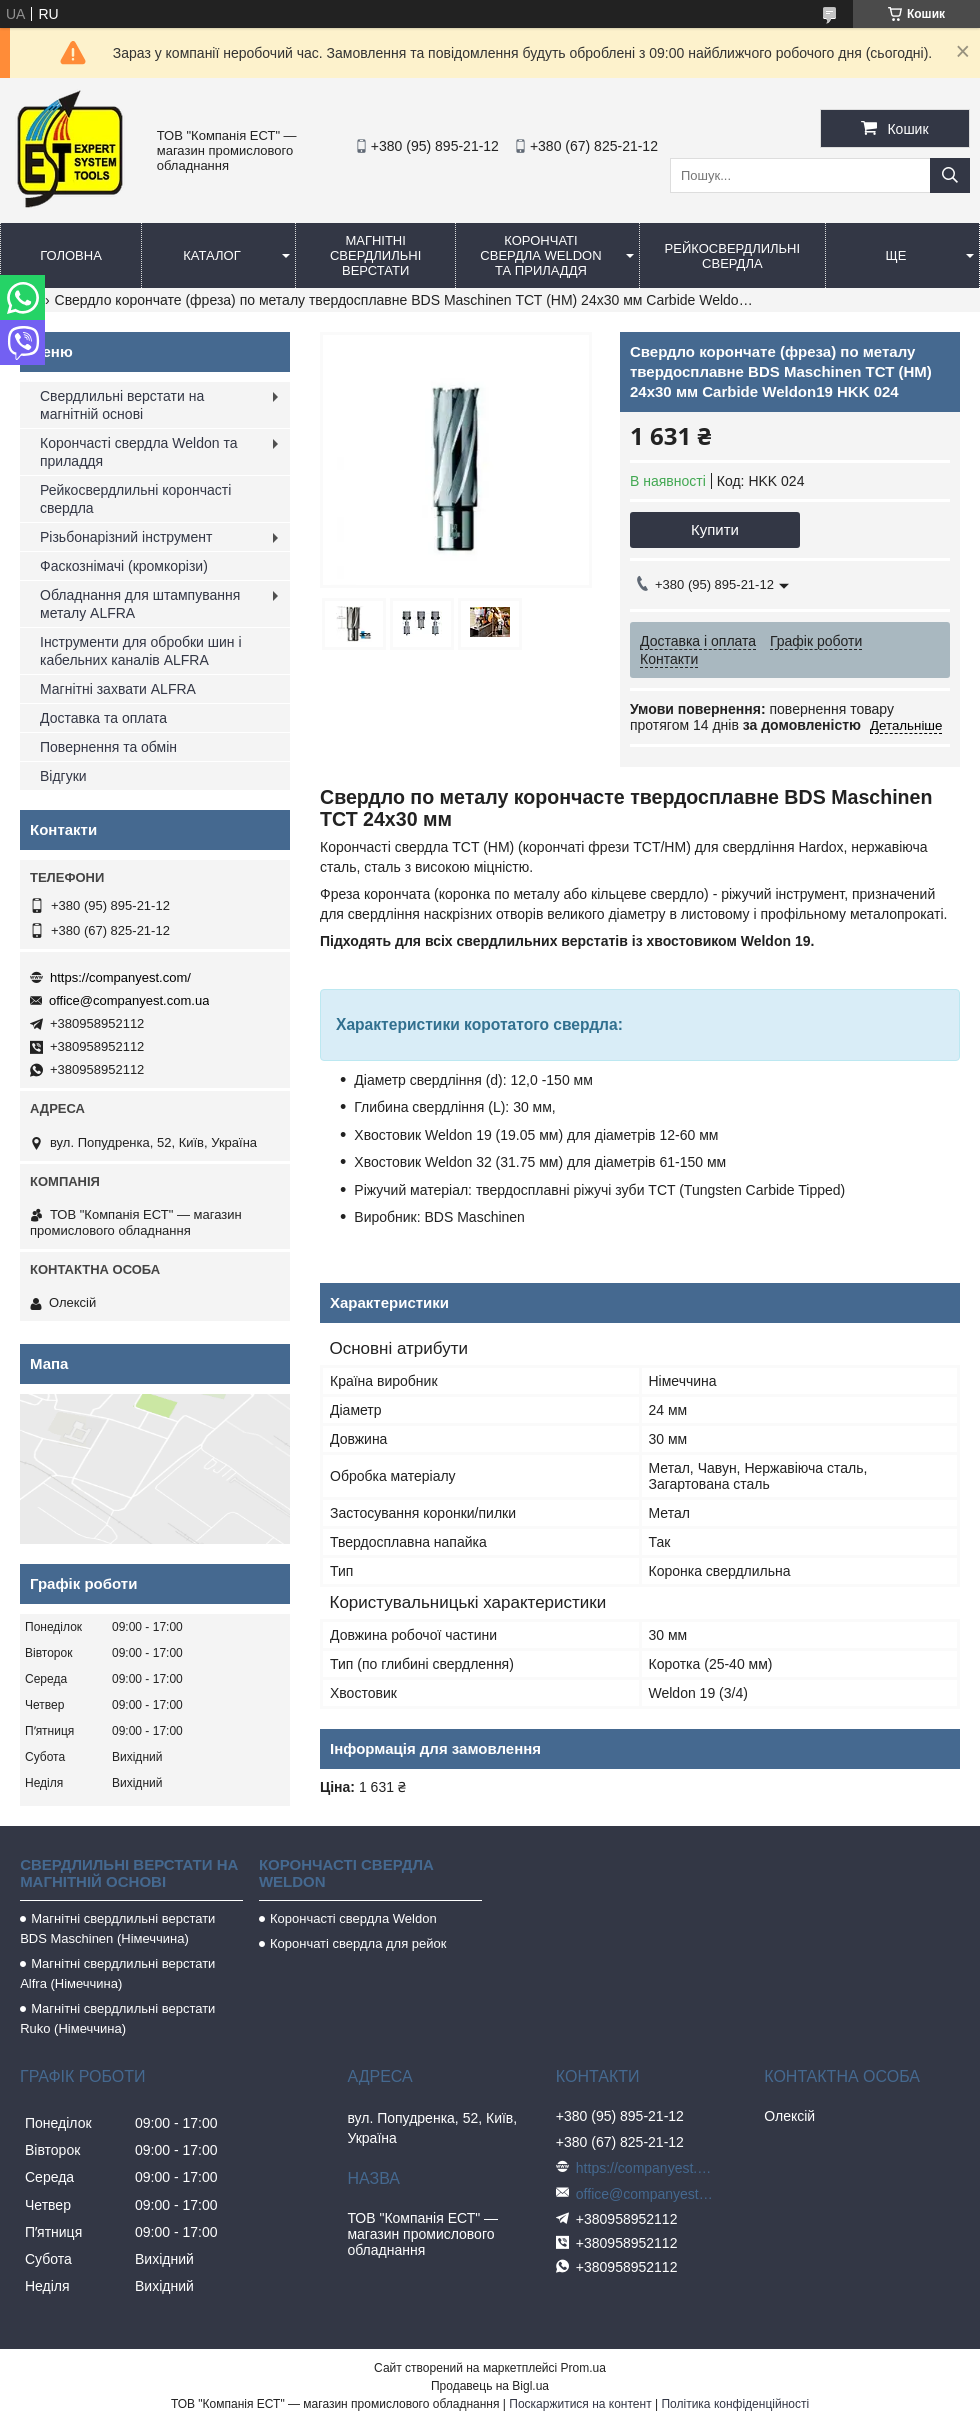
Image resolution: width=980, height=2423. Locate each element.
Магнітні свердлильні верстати (375, 255)
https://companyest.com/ (120, 977)
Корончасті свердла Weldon (353, 1918)
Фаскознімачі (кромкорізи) (124, 566)
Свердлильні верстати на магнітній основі (122, 405)
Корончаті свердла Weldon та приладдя (540, 255)
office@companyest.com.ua (129, 1000)
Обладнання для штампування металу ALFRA (140, 604)
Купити (715, 529)
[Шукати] (950, 175)
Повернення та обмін (108, 747)
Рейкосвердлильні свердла (733, 256)
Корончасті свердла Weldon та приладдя (138, 452)
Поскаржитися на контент (580, 2404)
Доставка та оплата (103, 718)
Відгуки (63, 776)
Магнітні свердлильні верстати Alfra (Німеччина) (117, 1973)
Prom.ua (583, 2368)
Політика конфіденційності (735, 2404)
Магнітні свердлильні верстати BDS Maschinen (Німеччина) (117, 1928)
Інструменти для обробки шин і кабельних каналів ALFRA (141, 651)
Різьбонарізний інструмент (126, 537)
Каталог (211, 255)
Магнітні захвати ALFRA (118, 689)
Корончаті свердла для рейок (358, 1943)
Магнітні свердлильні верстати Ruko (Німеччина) (117, 2018)
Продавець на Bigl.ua (490, 2386)
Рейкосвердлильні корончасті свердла (135, 499)
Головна (71, 255)
